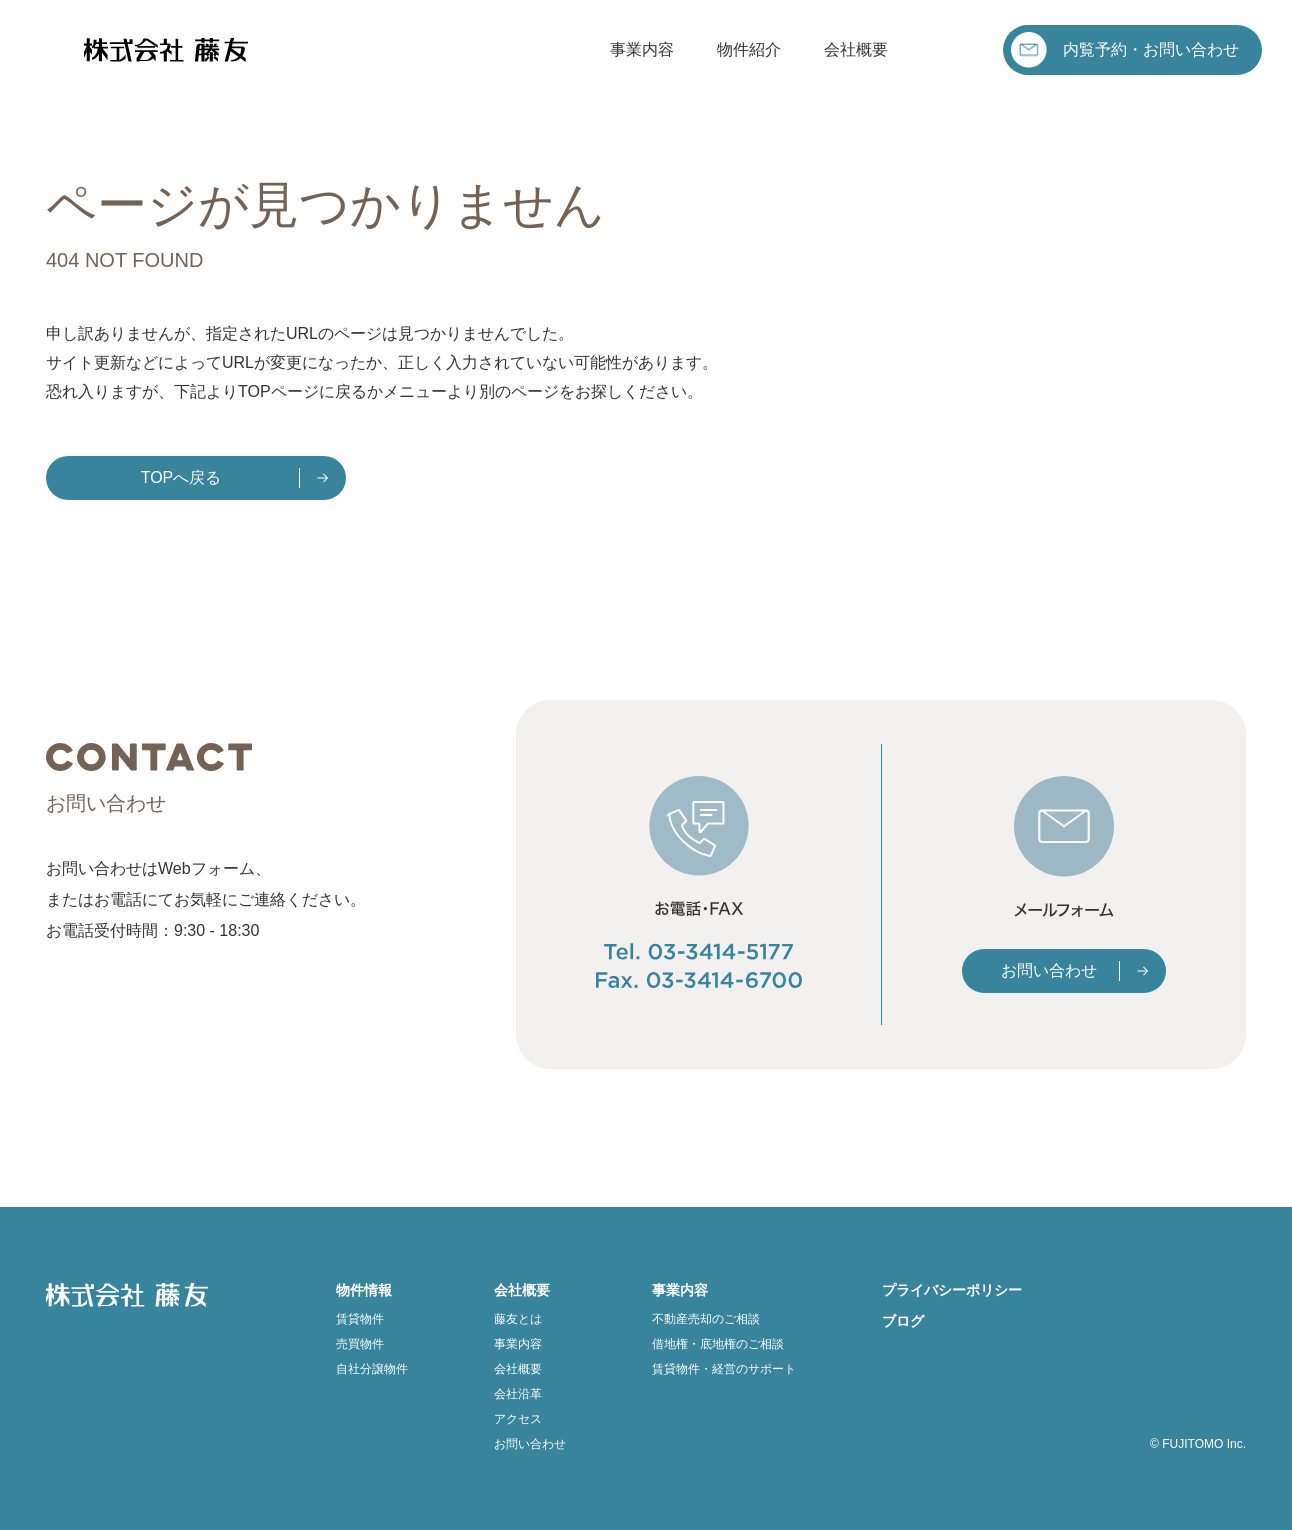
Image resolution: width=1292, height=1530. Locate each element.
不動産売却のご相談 (706, 1319)
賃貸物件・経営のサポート (724, 1369)
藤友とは (518, 1319)
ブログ (903, 1321)
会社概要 (856, 49)
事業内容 (642, 49)
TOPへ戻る (181, 477)
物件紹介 (749, 49)
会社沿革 (518, 1394)
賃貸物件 (360, 1319)
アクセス (518, 1419)
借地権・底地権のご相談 (718, 1344)
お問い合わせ (1049, 970)
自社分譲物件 (372, 1369)
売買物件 (360, 1344)
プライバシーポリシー (952, 1290)
